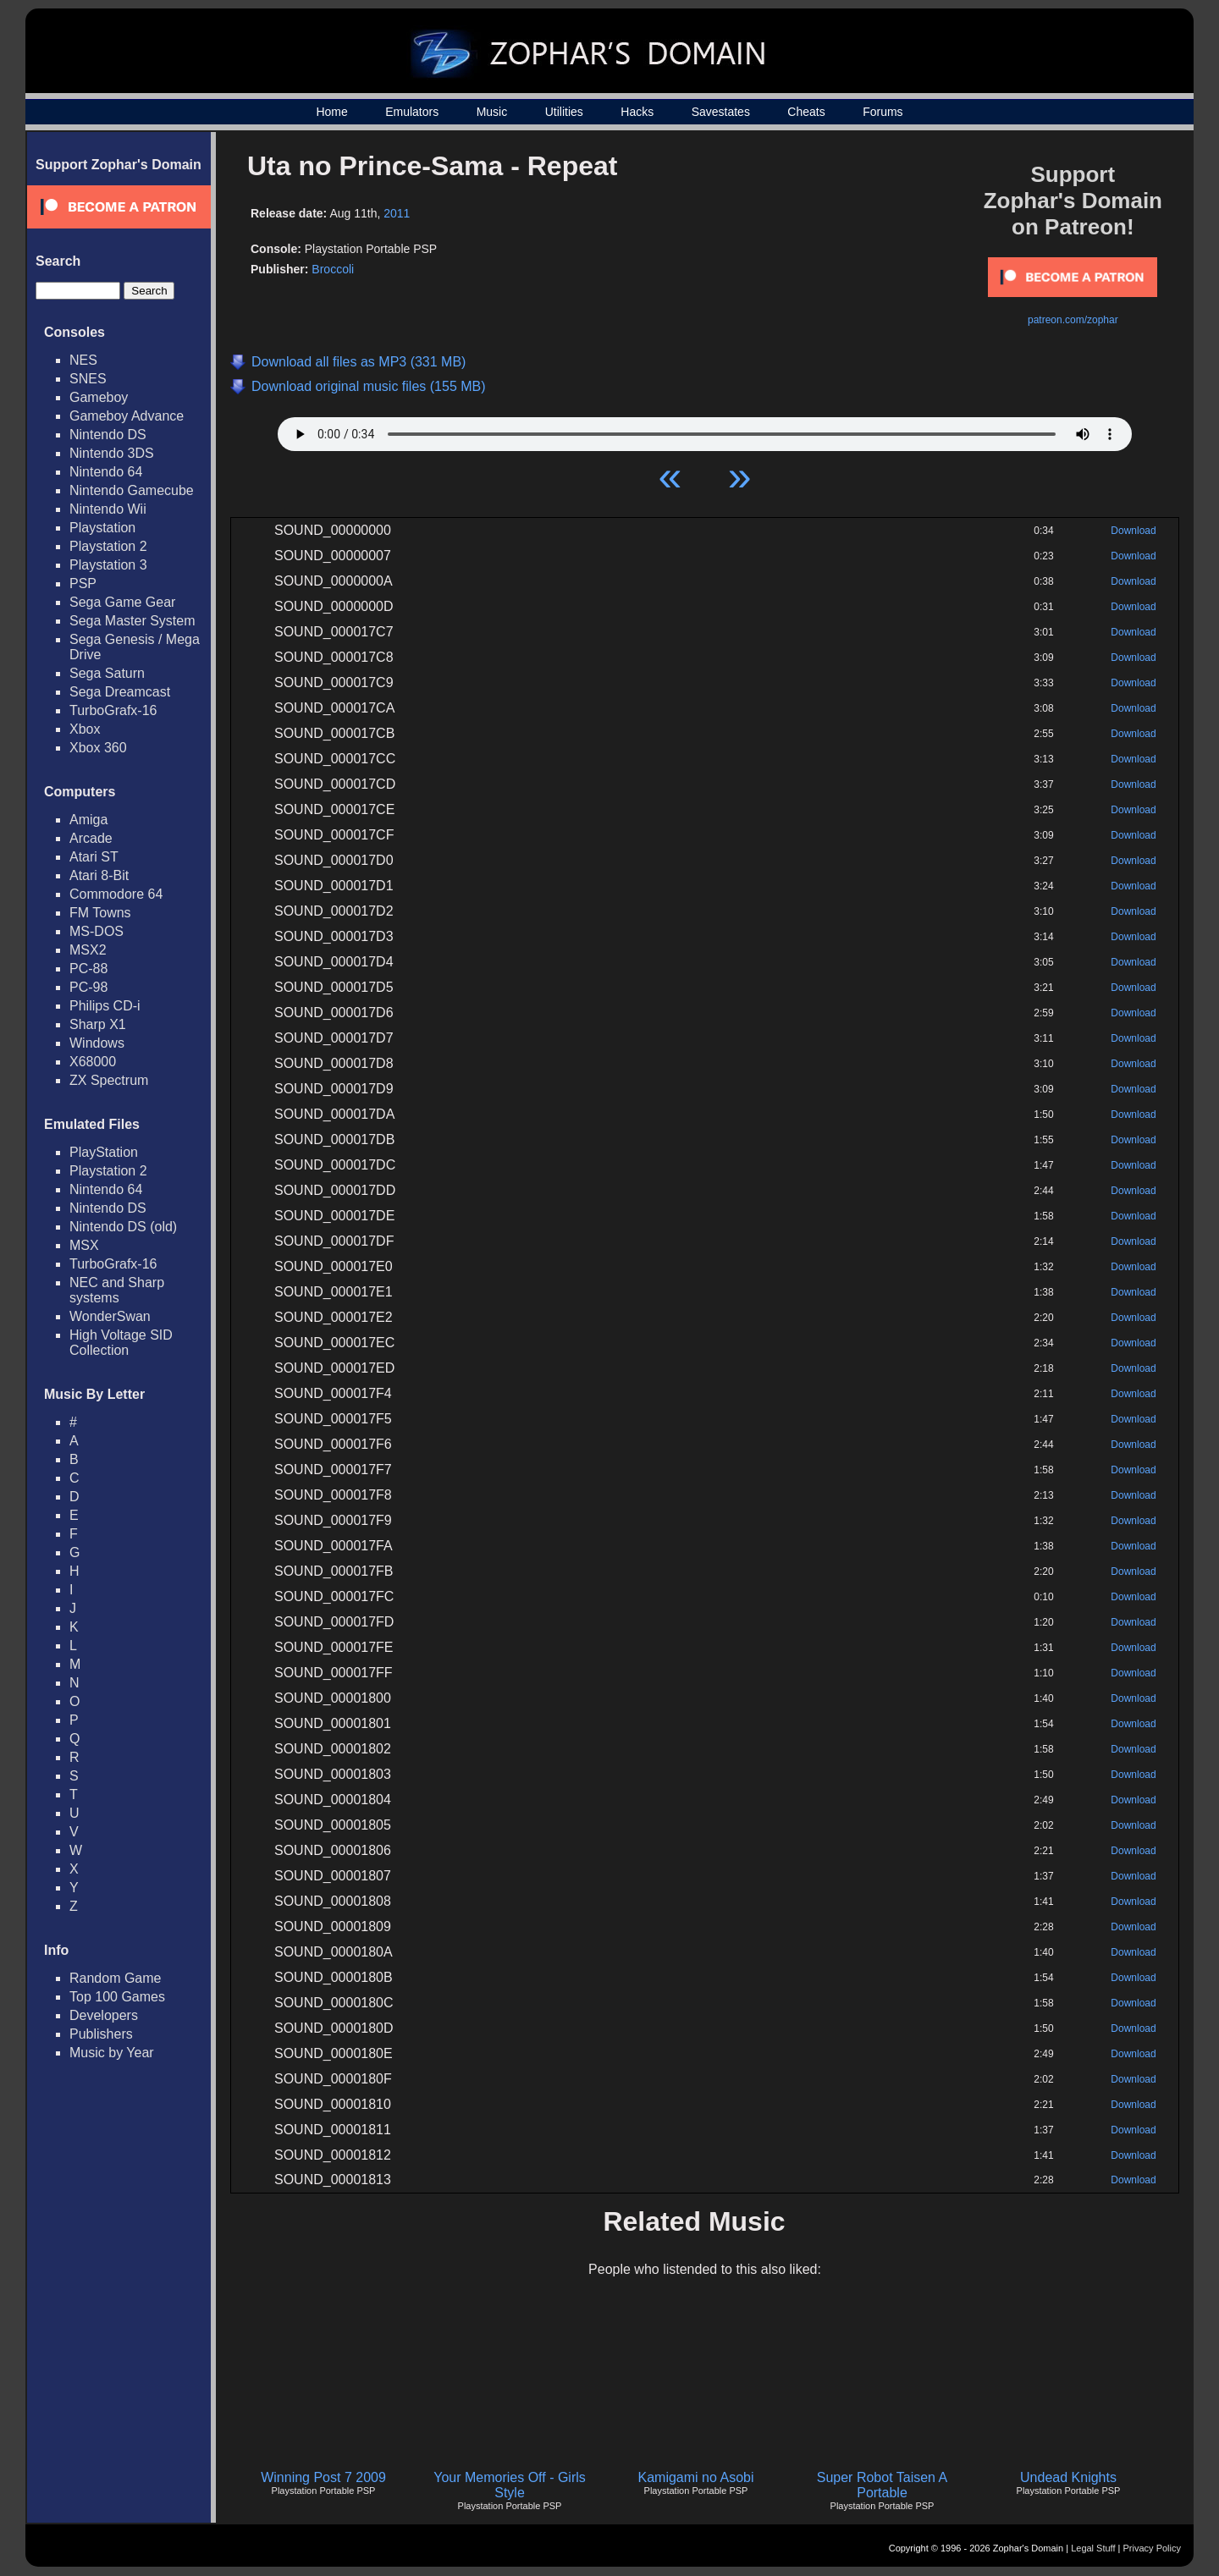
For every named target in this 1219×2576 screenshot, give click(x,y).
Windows (96, 1043)
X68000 (92, 1061)
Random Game (115, 1978)
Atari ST (94, 857)
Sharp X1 (97, 1024)
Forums (882, 111)
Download (1133, 531)
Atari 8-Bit (99, 875)
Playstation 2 (108, 546)
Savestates (721, 111)
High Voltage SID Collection (121, 1342)
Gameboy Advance (126, 416)
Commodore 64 (116, 894)
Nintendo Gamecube (131, 490)
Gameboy (98, 397)
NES (83, 360)
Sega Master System (132, 621)
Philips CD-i (105, 1006)
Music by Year (111, 2052)
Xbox (84, 729)
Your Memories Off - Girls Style (509, 2485)
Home (331, 111)
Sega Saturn (107, 673)
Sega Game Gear (122, 602)
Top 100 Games (117, 1997)
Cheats (806, 111)
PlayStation (103, 1152)
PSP (83, 583)
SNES (88, 379)
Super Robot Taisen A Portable (882, 2485)
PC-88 (88, 968)
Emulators (412, 111)
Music (492, 111)
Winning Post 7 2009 (323, 2477)
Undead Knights (1068, 2477)
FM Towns (100, 912)
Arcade (91, 838)
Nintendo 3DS (111, 453)
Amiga (88, 819)
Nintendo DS (107, 434)
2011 (396, 213)
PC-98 (88, 987)
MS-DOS (96, 931)
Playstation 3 (108, 565)
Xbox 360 (98, 747)
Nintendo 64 (105, 472)
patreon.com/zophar (1073, 320)
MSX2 (88, 950)
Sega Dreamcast (119, 692)
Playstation (102, 527)
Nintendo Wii (107, 509)
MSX (84, 1245)
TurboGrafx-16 (113, 710)
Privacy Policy (1152, 2548)
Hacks (637, 111)
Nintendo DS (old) (123, 1226)
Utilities (564, 111)
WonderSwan (110, 1316)
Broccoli (333, 269)
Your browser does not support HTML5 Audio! (705, 430)
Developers (103, 2015)
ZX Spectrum (108, 1080)
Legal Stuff (1093, 2548)
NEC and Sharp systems (116, 1290)
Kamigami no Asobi (696, 2477)
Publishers (101, 2034)
